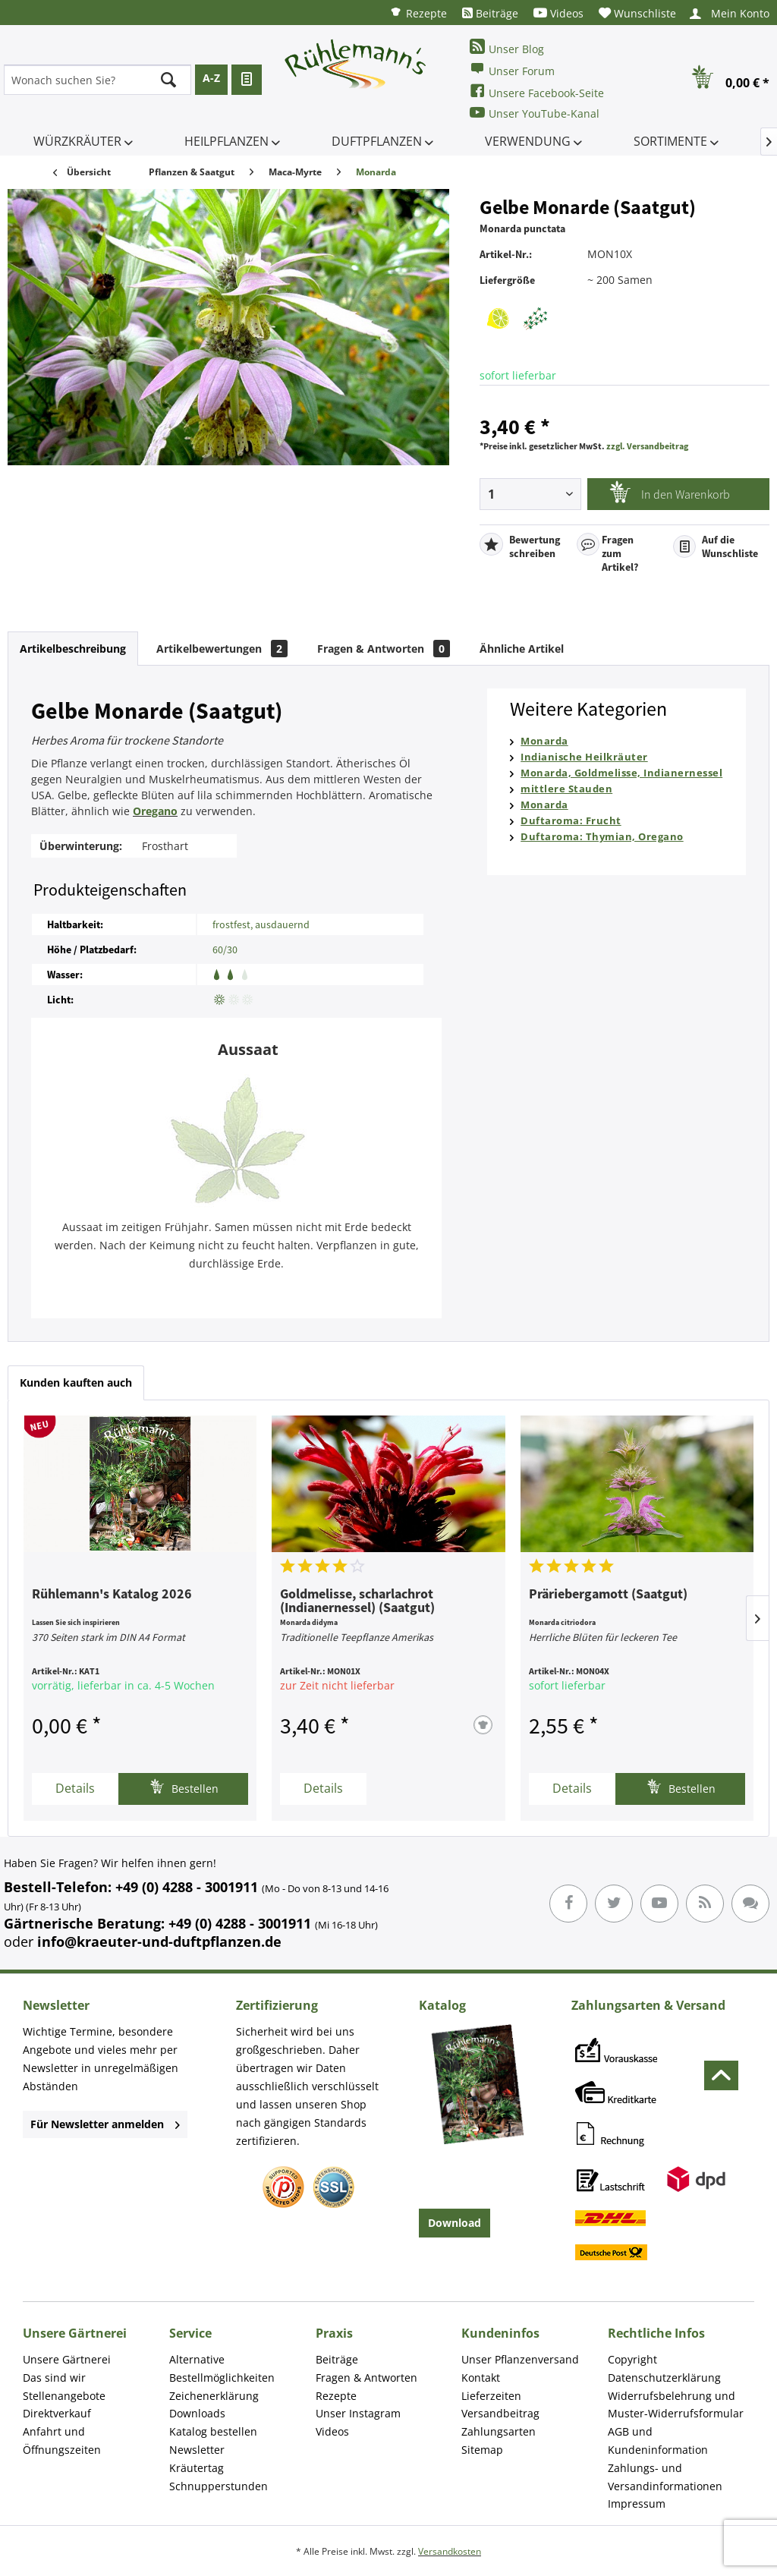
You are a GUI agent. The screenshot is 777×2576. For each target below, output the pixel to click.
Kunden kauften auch (76, 1382)
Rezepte (418, 12)
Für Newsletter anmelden (105, 2124)
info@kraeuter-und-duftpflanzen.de (159, 1941)
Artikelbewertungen (222, 648)
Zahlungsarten (498, 2431)
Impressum (636, 2503)
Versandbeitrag (500, 2413)
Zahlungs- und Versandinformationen (665, 2477)
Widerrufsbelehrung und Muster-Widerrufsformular (676, 2405)
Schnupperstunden (218, 2486)
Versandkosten (449, 2551)
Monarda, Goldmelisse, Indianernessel (621, 772)
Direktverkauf (57, 2413)
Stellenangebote (64, 2396)
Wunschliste (637, 13)
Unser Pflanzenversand (520, 2359)
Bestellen (184, 1787)
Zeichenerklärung (214, 2396)
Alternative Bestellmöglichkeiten (222, 2368)
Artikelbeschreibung (73, 648)
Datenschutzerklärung (664, 2377)
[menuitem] (418, 12)
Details (75, 1788)
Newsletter (197, 2449)
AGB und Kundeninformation (658, 2440)
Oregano (155, 811)
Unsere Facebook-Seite (537, 91)
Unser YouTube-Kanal (534, 113)
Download (454, 2222)
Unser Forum (512, 69)
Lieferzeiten (491, 2396)
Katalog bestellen (213, 2431)
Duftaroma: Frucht (571, 820)
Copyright (632, 2359)
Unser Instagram (358, 2413)
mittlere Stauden (566, 788)
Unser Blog (507, 47)
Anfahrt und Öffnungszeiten (62, 2440)
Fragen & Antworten (383, 648)
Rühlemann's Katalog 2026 (112, 1594)
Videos (558, 13)
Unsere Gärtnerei (67, 2359)
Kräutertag (196, 2468)
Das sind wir (54, 2377)
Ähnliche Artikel (522, 648)
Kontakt (480, 2377)
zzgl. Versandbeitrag (647, 446)
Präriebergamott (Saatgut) (608, 1594)
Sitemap (482, 2449)
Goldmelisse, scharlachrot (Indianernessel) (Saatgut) (357, 1601)
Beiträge (490, 13)
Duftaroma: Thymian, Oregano (602, 836)
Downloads (197, 2413)
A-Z (211, 78)
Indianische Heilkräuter (584, 757)
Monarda (544, 741)
